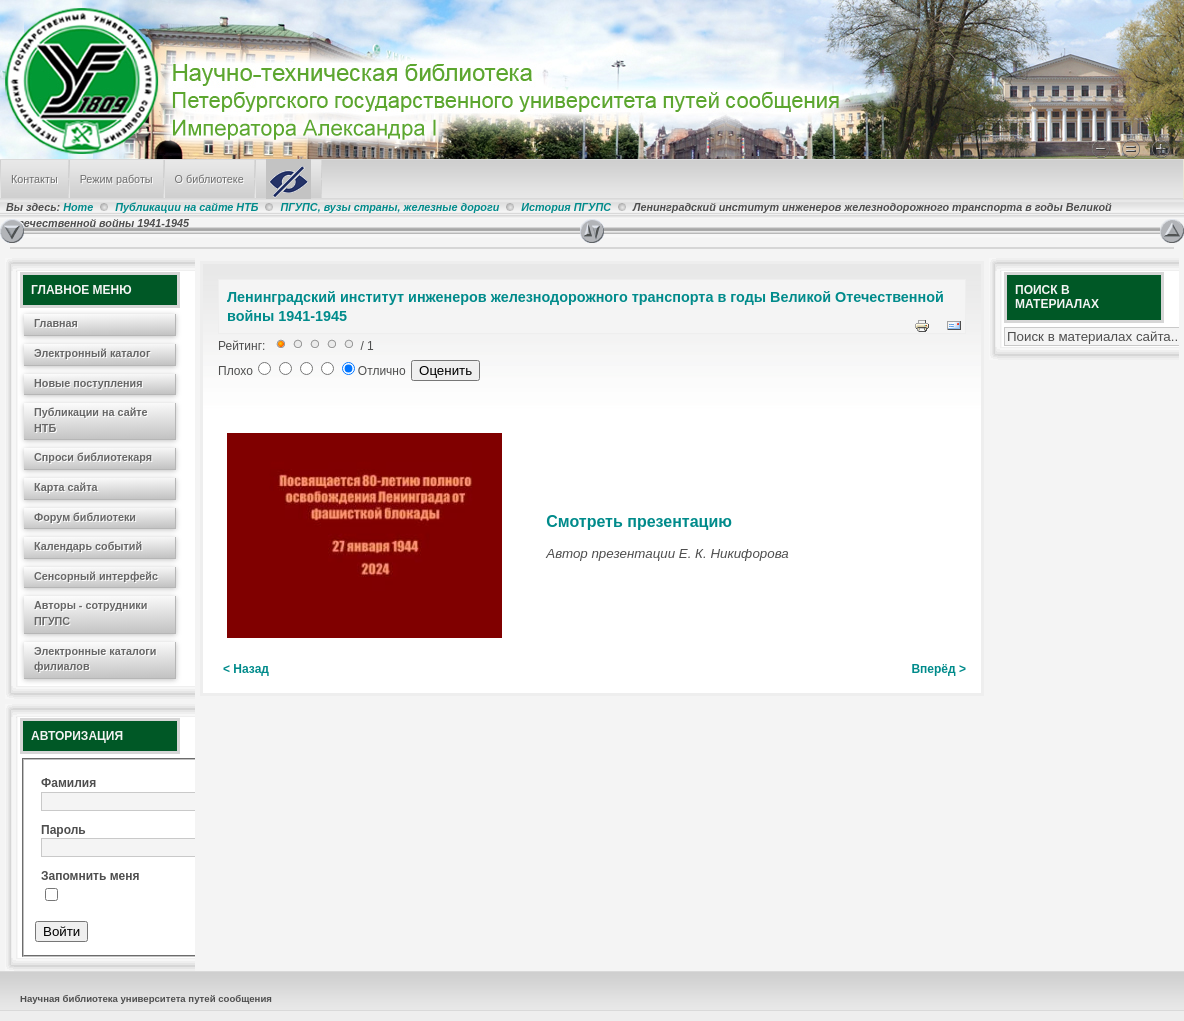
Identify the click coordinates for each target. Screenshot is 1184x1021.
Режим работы (116, 179)
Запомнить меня (90, 876)
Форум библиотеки (85, 517)
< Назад (246, 669)
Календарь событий (88, 546)
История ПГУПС (566, 207)
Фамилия (68, 783)
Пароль (63, 830)
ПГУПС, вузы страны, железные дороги (389, 207)
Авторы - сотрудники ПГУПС (90, 613)
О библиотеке (209, 179)
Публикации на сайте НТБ (186, 207)
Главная (56, 323)
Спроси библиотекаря (93, 457)
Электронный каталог (92, 353)
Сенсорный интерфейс (96, 576)
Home (78, 207)
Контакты (34, 179)
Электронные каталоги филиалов (95, 659)
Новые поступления (88, 383)
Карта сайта (66, 487)
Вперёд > (938, 669)
